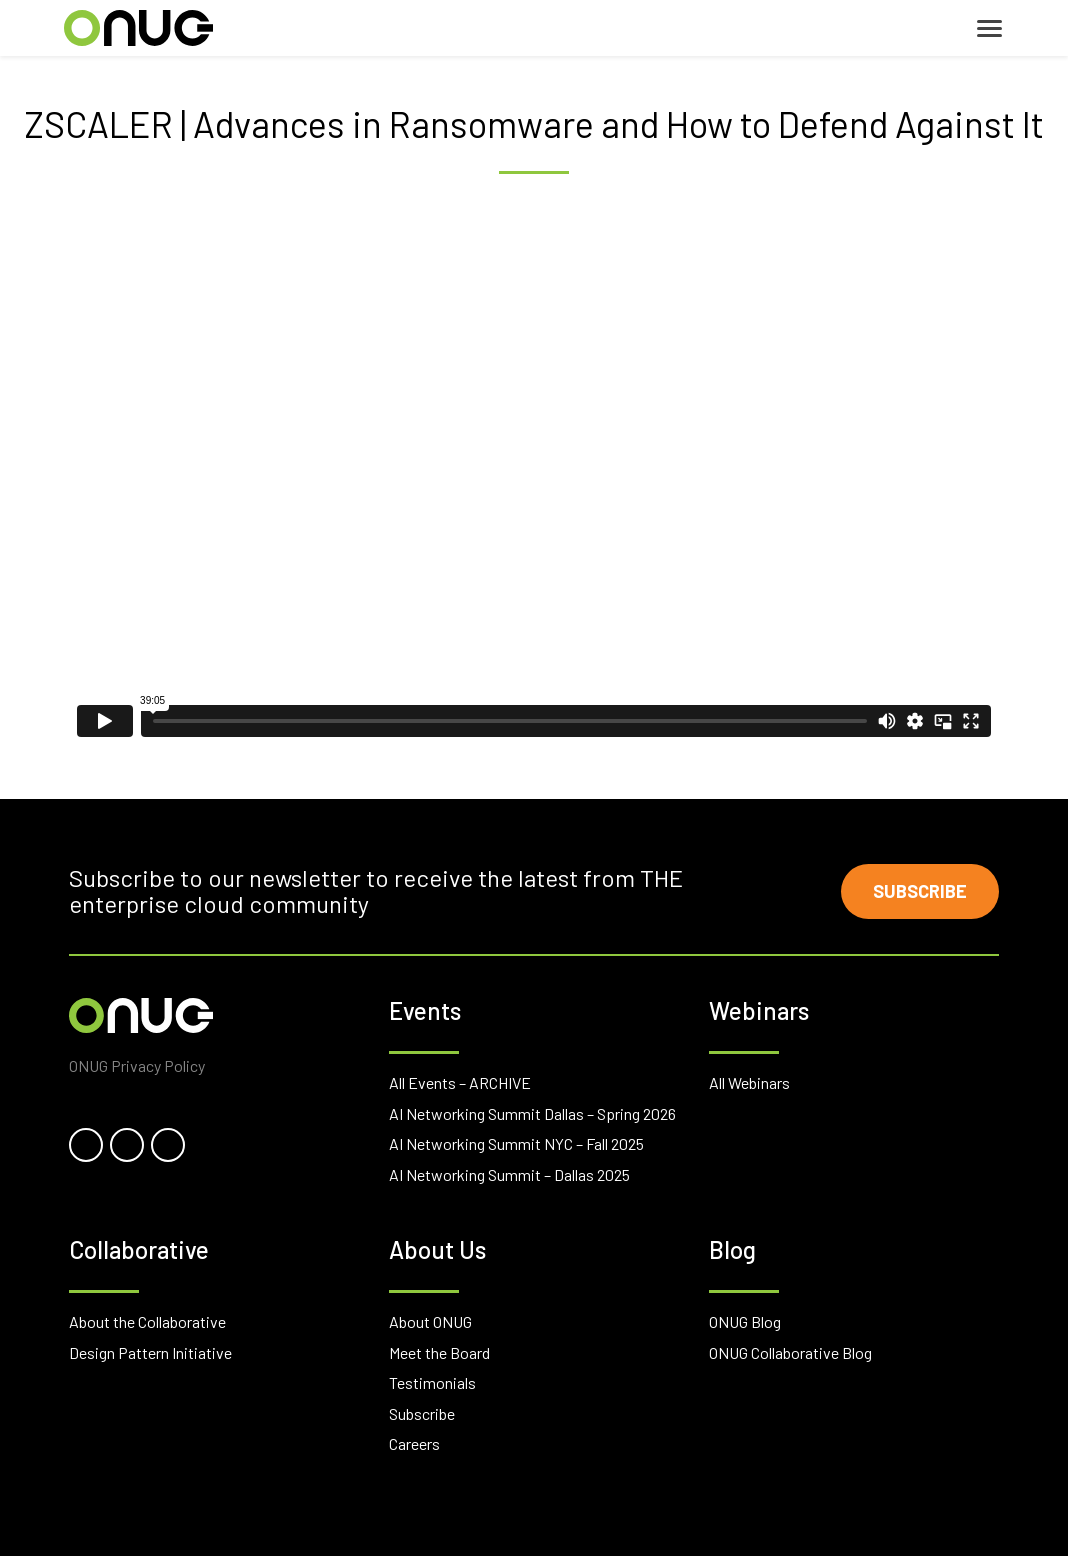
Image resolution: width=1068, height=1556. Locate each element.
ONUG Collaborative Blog (790, 1352)
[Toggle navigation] (989, 28)
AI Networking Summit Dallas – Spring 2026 (532, 1113)
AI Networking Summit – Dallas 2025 (509, 1174)
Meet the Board (439, 1352)
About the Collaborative (147, 1321)
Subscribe (920, 891)
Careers (414, 1443)
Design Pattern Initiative (150, 1352)
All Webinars (749, 1082)
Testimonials (432, 1382)
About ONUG (430, 1321)
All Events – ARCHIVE (460, 1082)
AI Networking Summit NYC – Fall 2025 (516, 1143)
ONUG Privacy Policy (137, 1065)
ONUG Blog (745, 1321)
